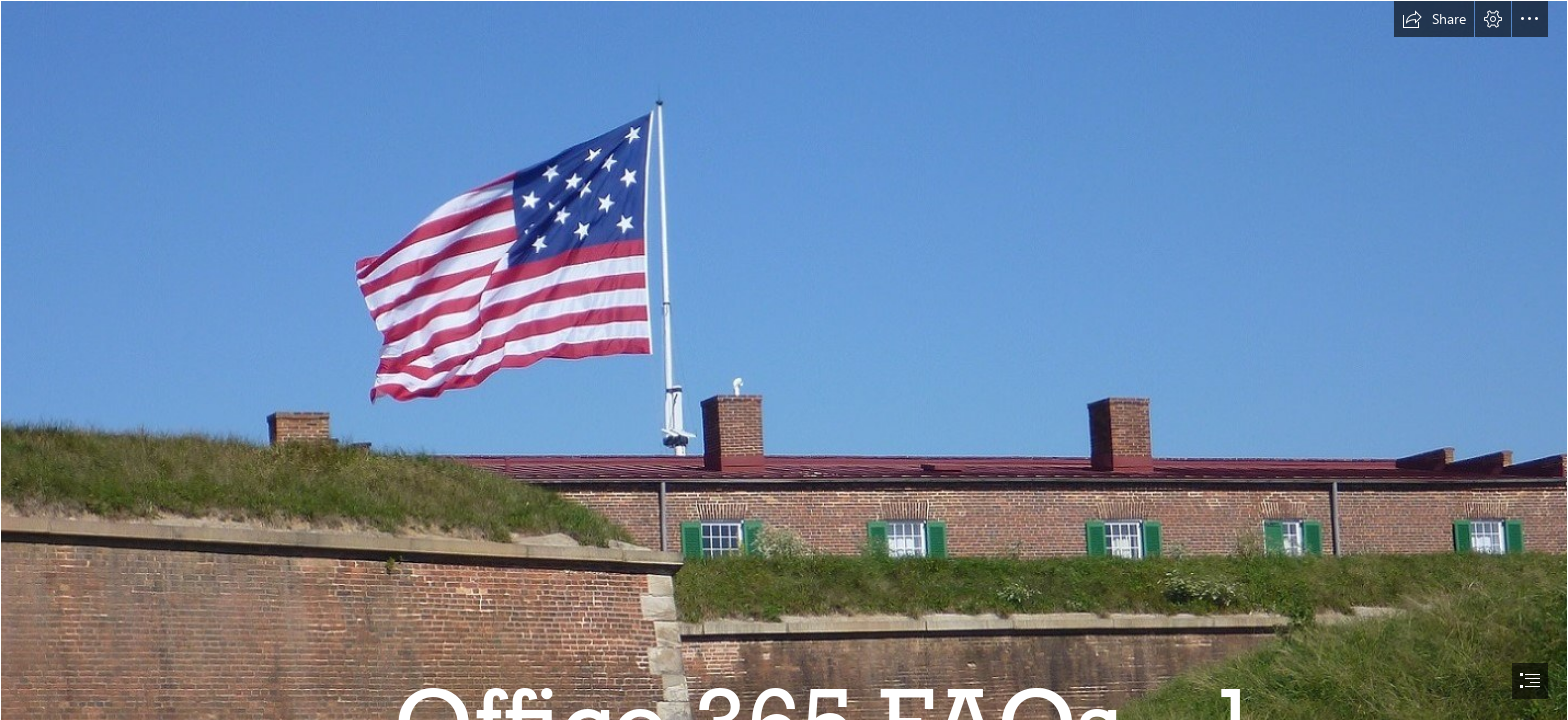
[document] (784, 360)
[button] (1434, 19)
